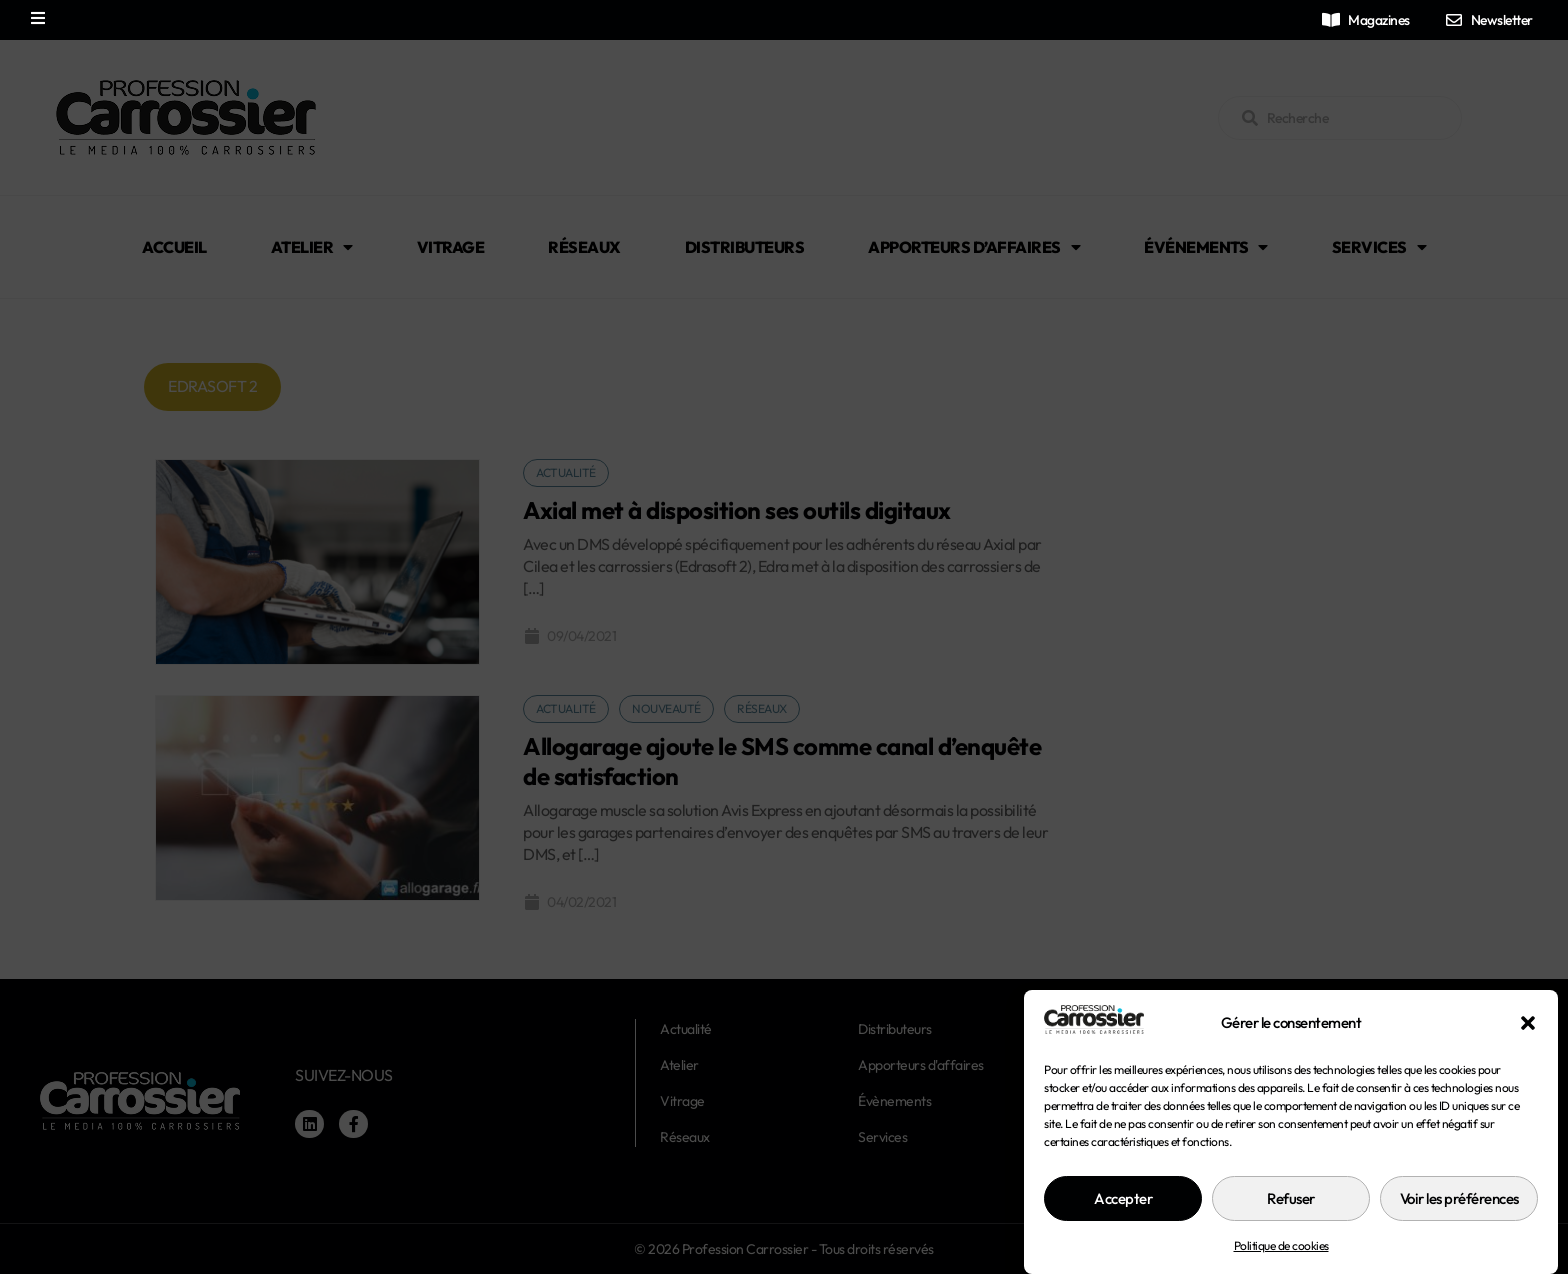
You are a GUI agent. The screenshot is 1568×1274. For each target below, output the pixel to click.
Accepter (1123, 1198)
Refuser (1291, 1198)
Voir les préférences (1459, 1198)
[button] (1528, 1023)
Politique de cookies (1281, 1245)
